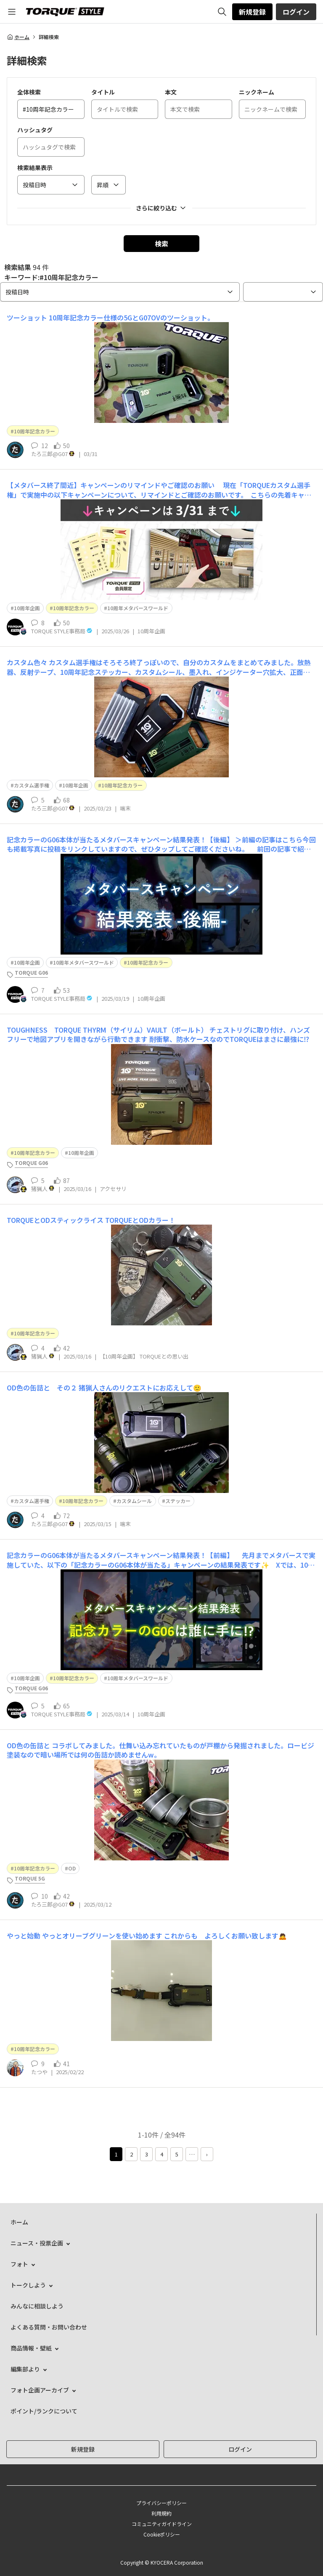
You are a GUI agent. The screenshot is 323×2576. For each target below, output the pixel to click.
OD (72, 1868)
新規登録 (252, 12)
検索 (161, 244)
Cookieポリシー (161, 2534)
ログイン (296, 12)
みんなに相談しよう (37, 2306)
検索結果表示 (35, 167)
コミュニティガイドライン (162, 2523)
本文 (171, 92)
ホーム (18, 37)
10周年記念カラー (34, 431)
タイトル (103, 92)
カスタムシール (134, 1500)
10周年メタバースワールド (137, 607)
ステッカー (178, 1500)
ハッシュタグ (35, 130)
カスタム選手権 (31, 785)
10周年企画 (27, 607)
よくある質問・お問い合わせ (49, 2327)
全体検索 (29, 92)
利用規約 (161, 2513)
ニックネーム (256, 92)
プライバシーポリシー (161, 2502)
